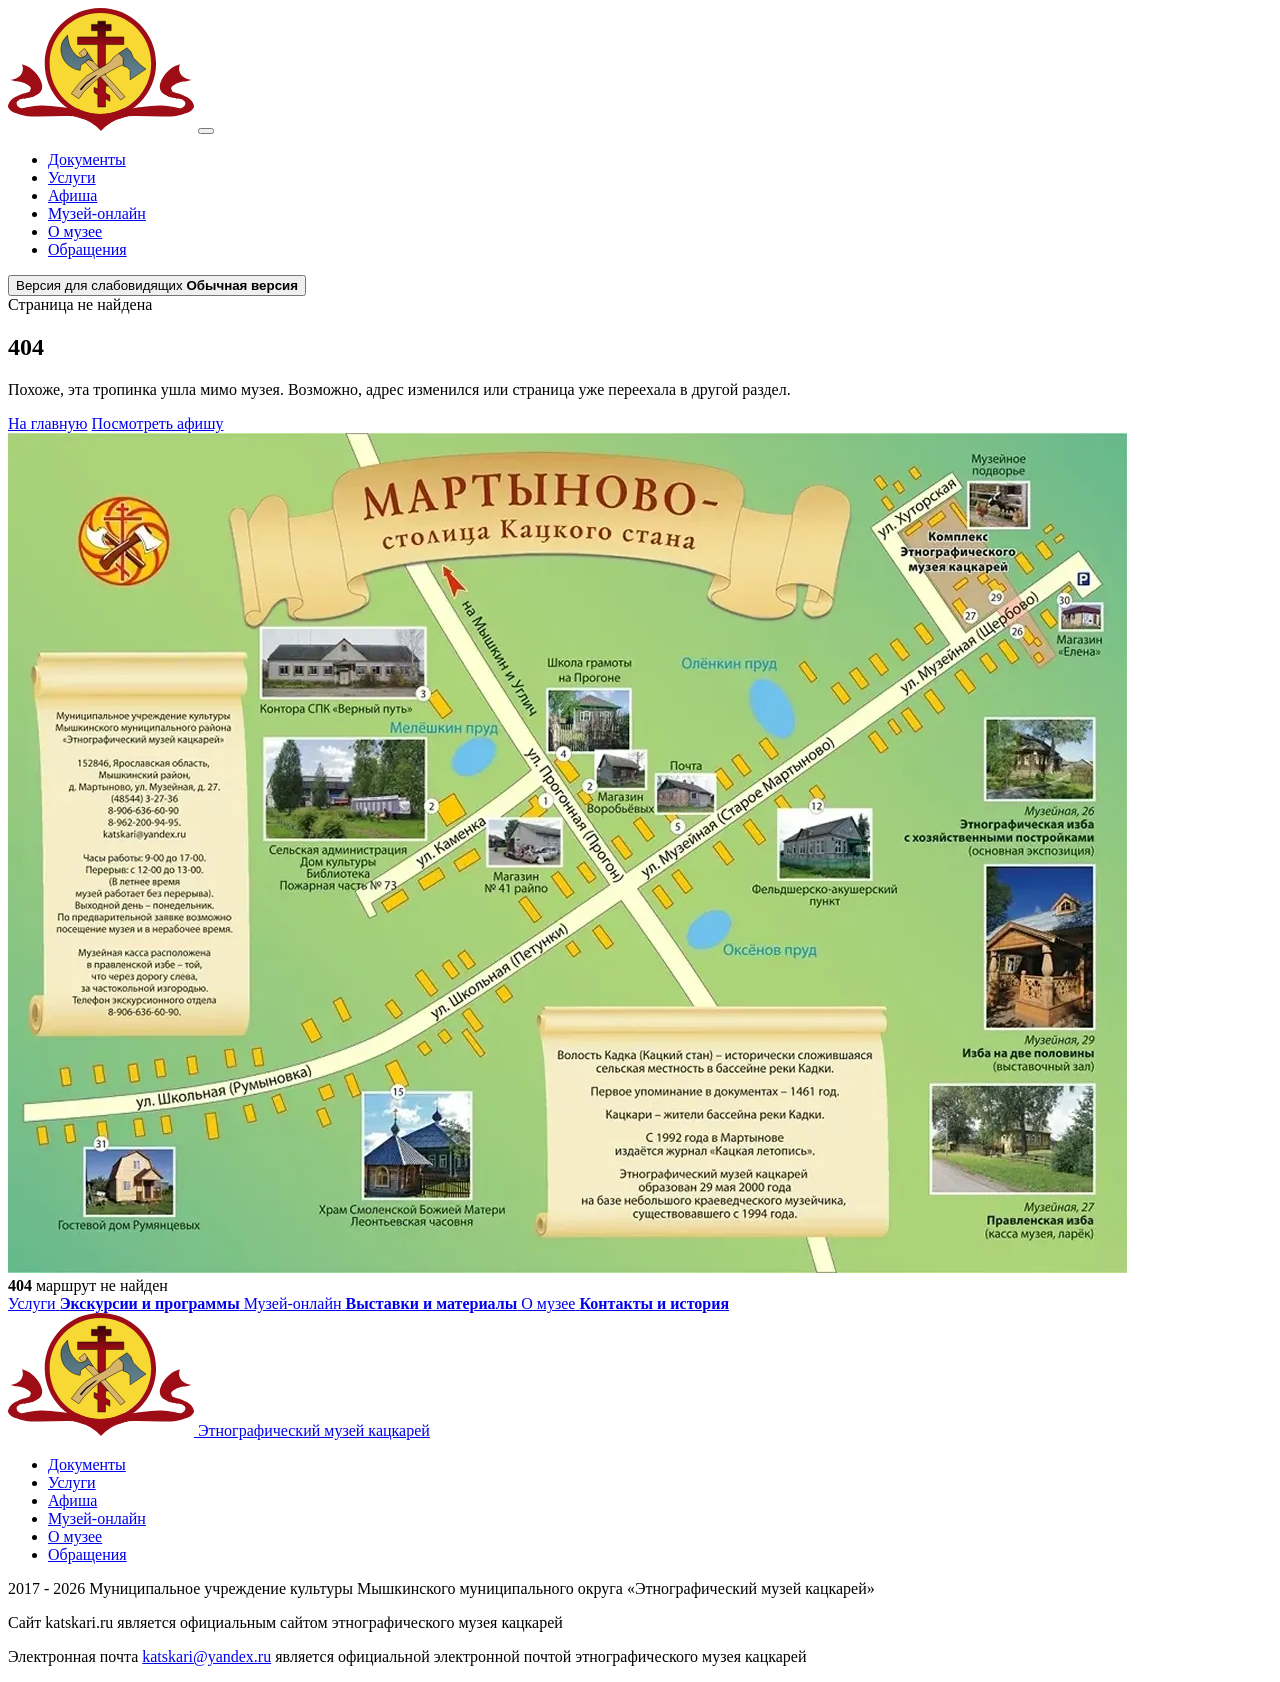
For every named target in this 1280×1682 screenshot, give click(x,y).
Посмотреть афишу (158, 423)
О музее (75, 231)
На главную (48, 423)
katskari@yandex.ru (206, 1656)
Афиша (72, 195)
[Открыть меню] (206, 131)
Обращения (87, 249)
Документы (87, 159)
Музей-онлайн (97, 213)
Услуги (72, 177)
